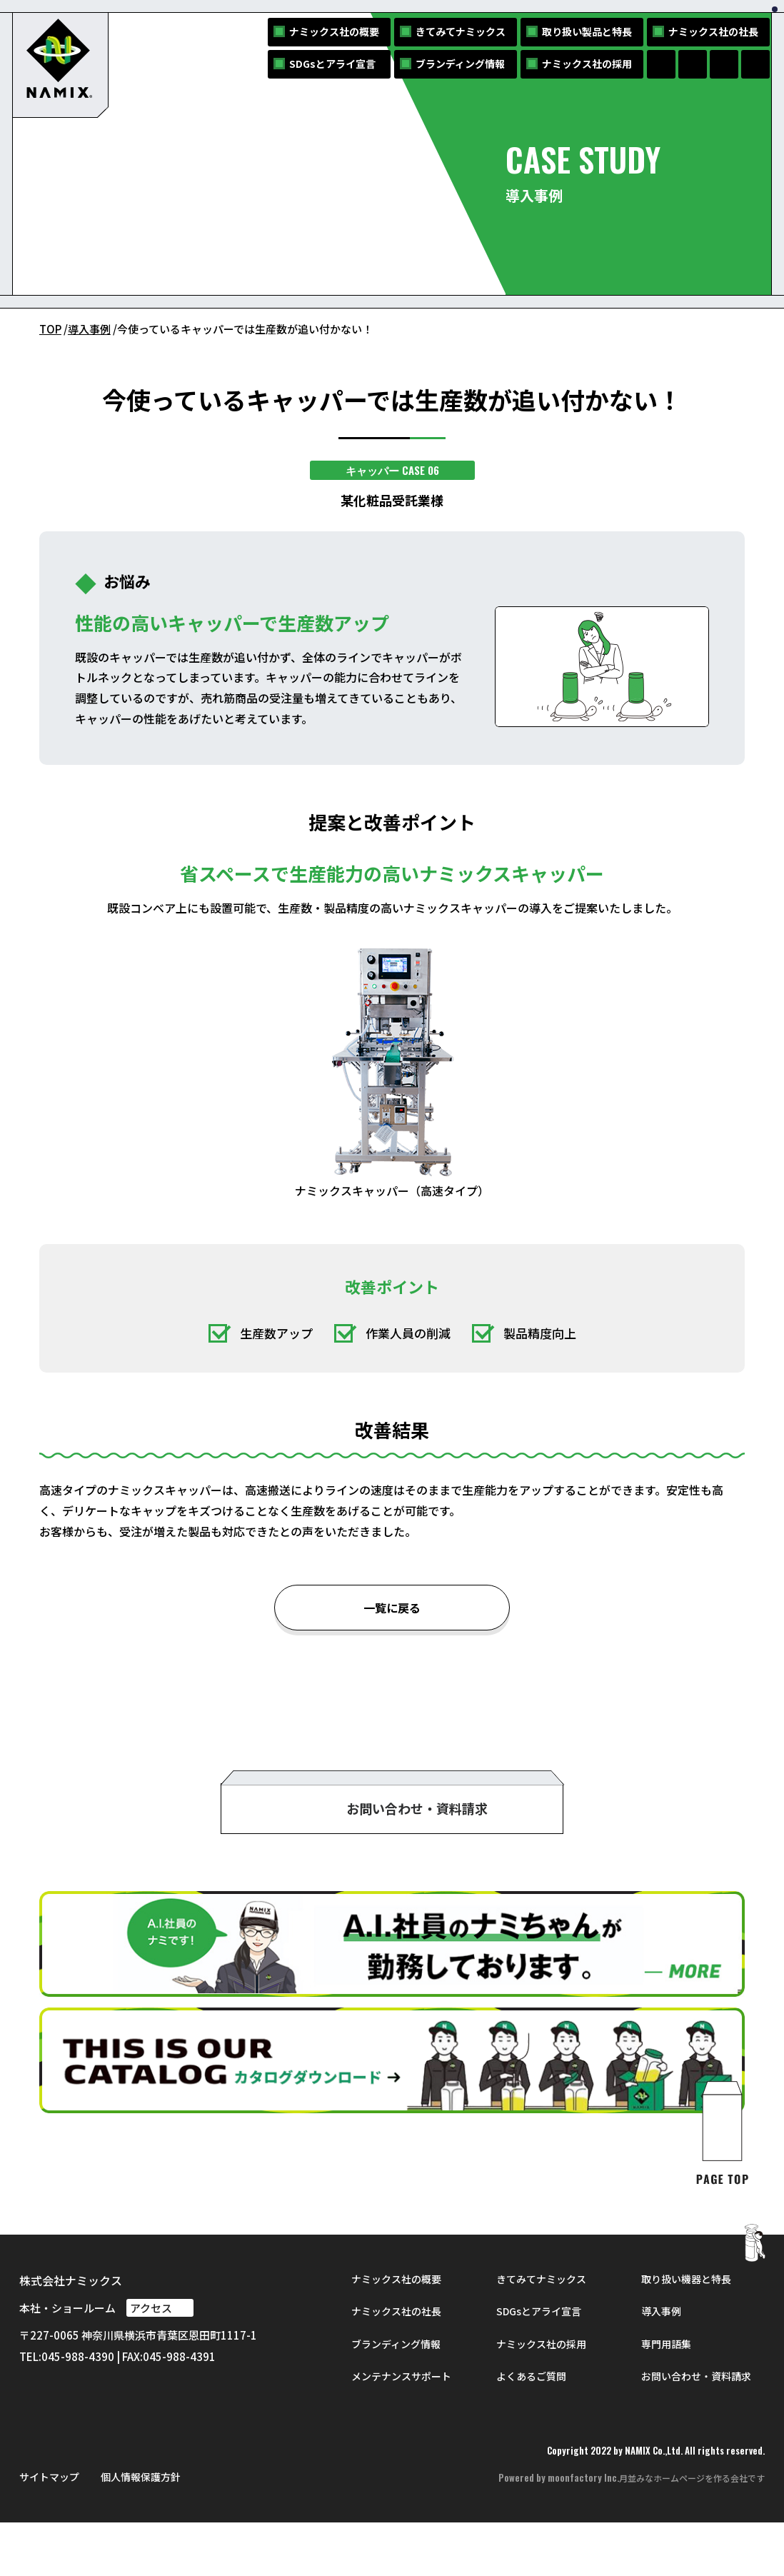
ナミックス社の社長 (713, 31)
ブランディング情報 (460, 63)
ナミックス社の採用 (587, 63)
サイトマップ (49, 2530)
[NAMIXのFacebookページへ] (661, 64)
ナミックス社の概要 (334, 31)
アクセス (160, 2361)
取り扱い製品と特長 (587, 31)
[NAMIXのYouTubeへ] (755, 64)
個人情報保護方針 (141, 2530)
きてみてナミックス (461, 31)
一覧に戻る (392, 1608)
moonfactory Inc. (583, 2532)
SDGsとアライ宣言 (332, 63)
